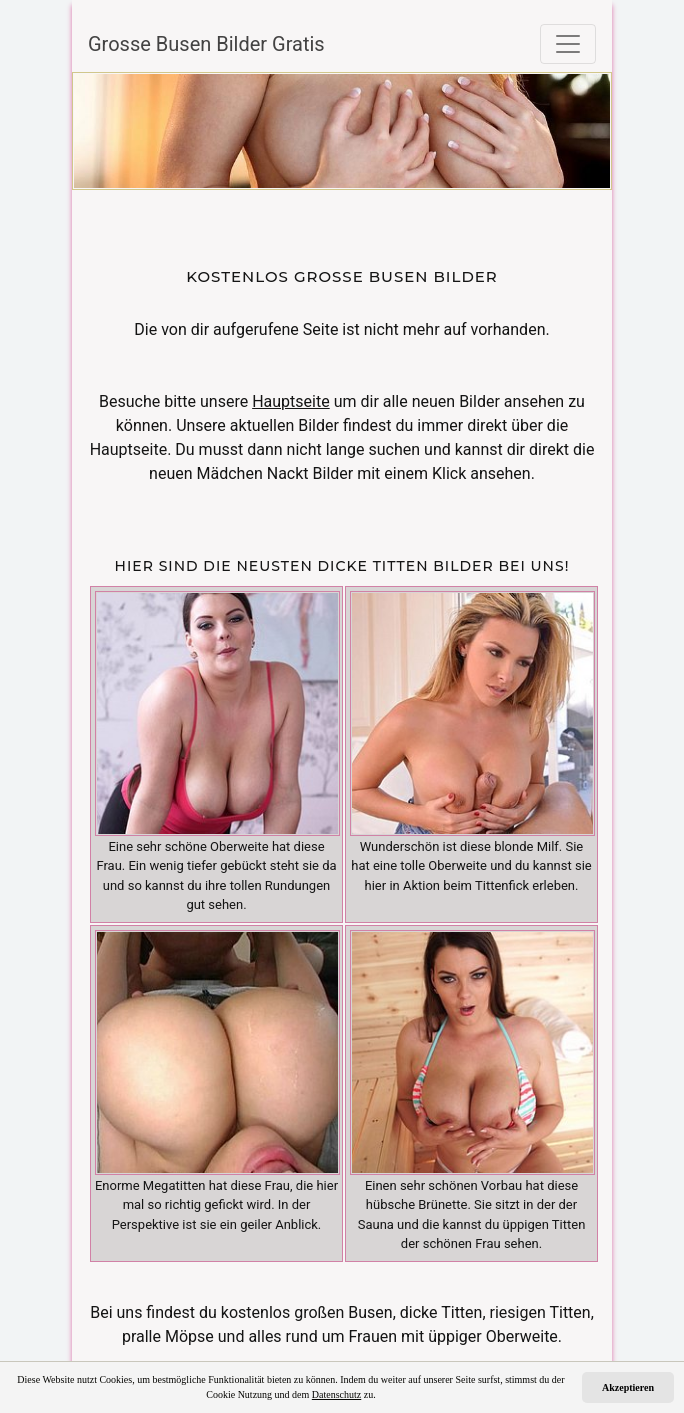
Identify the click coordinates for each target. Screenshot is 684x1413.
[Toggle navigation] (568, 44)
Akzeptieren (628, 1387)
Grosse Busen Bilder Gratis (206, 44)
